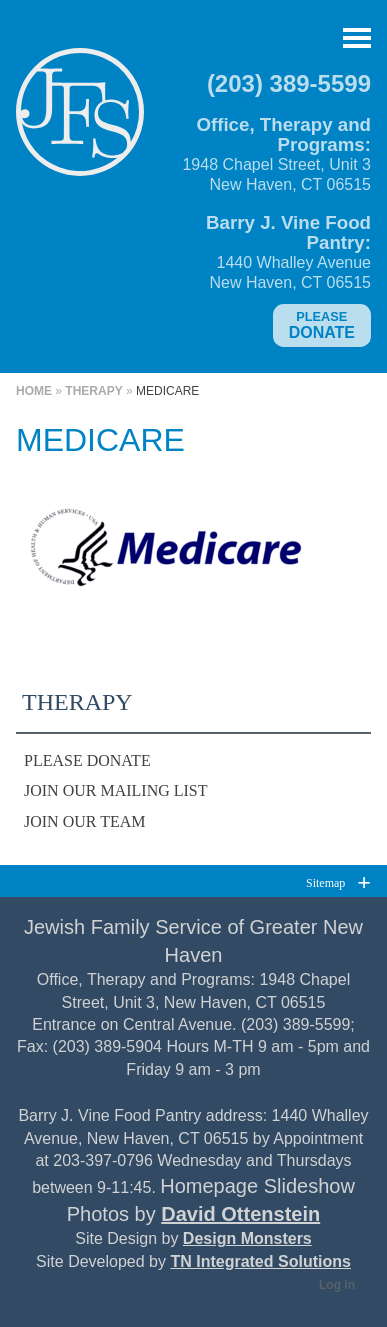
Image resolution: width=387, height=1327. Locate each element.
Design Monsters (247, 1238)
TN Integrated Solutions (260, 1261)
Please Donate (87, 760)
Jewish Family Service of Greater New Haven (80, 120)
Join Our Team (84, 821)
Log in (337, 1285)
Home (34, 391)
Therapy (93, 391)
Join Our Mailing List (116, 790)
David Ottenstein (240, 1214)
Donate (322, 325)
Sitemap (325, 882)
